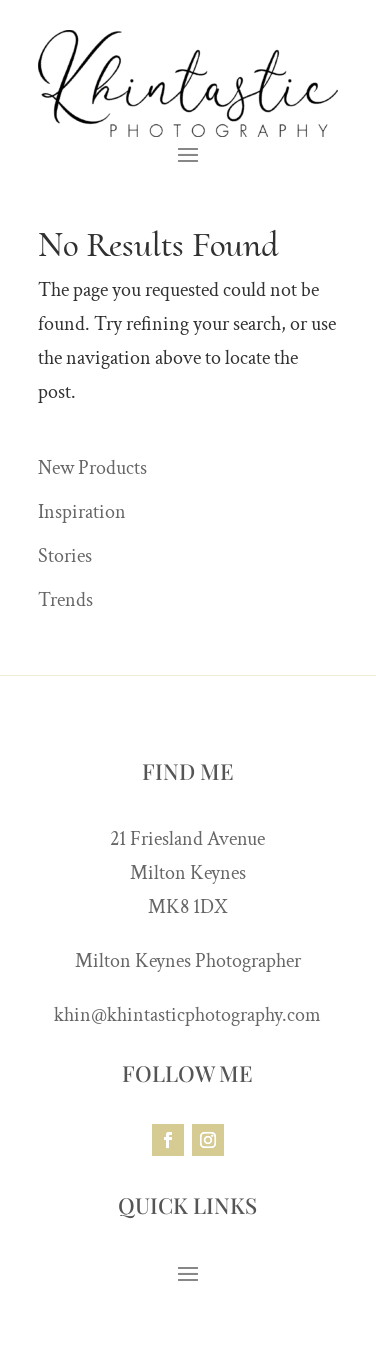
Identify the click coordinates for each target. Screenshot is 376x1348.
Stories (65, 556)
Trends (65, 600)
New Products (92, 468)
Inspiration (82, 512)
